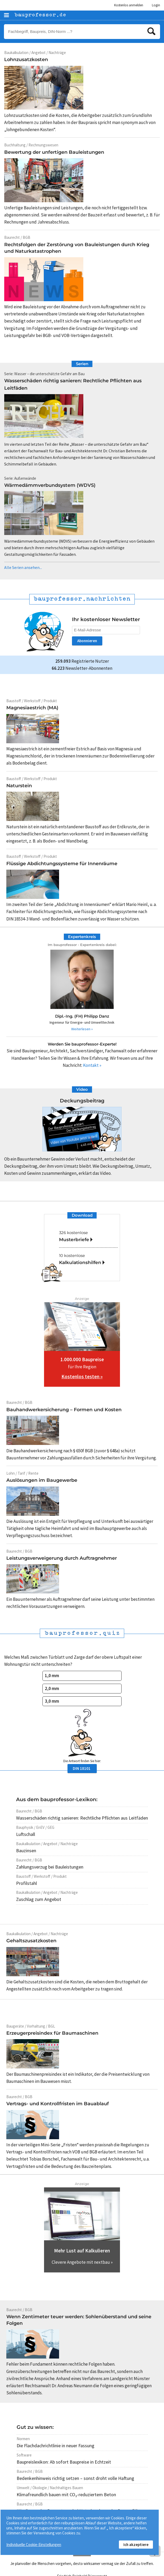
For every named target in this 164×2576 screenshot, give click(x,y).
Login (156, 5)
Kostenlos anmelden (128, 5)
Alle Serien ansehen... (23, 567)
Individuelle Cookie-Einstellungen (33, 2544)
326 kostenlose (88, 1236)
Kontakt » (92, 1065)
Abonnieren (87, 640)
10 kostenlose (88, 1259)
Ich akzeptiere (135, 2544)
